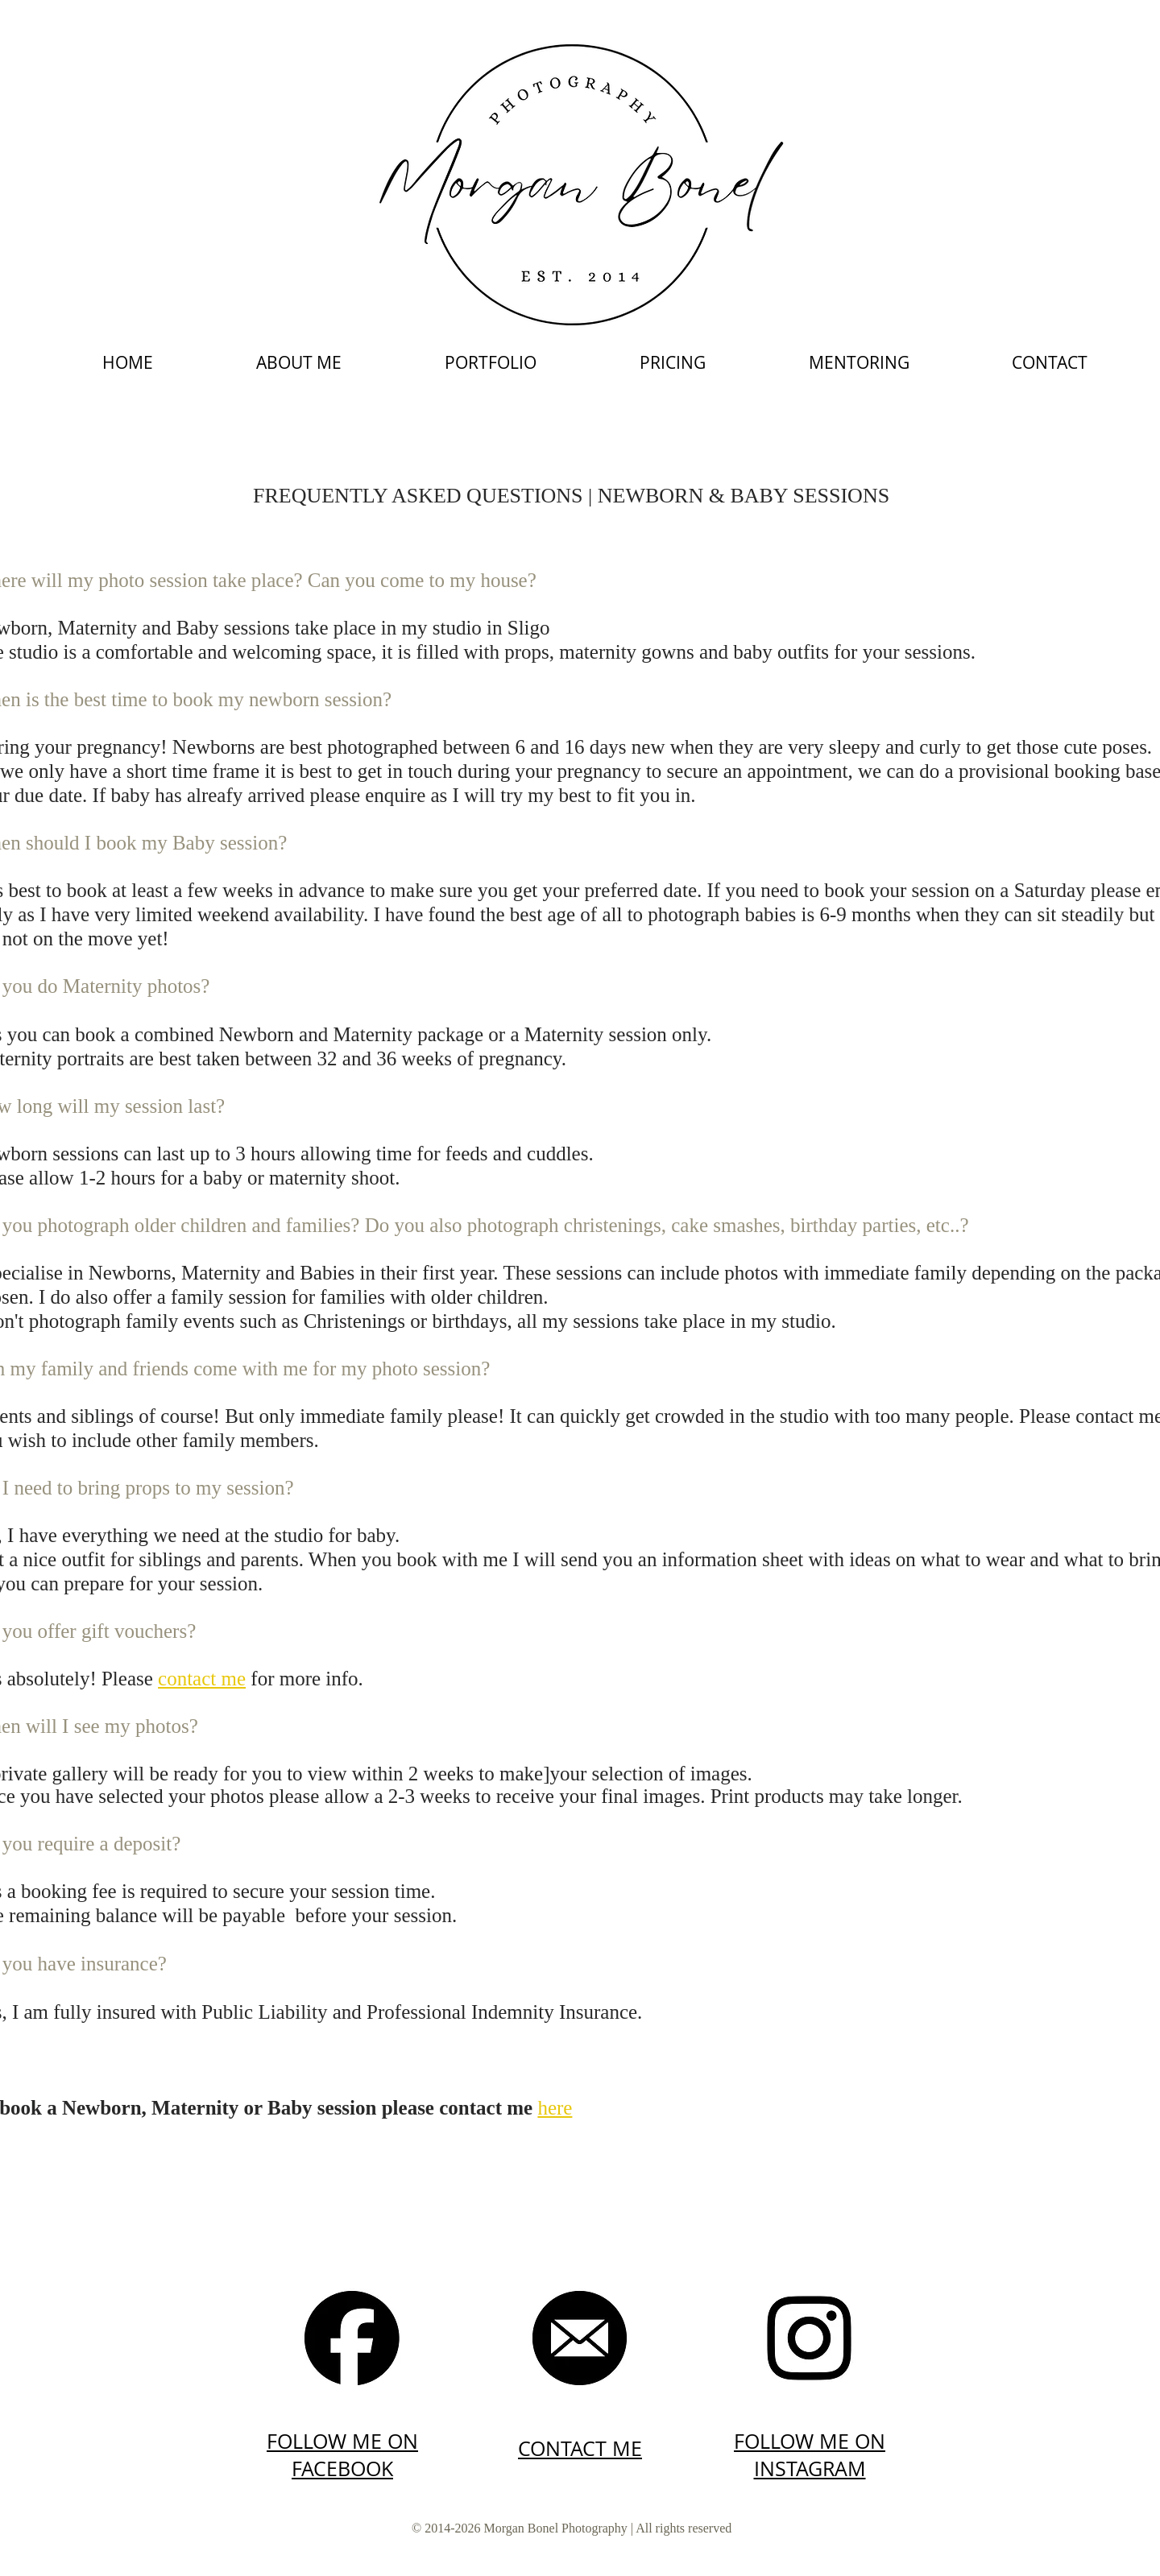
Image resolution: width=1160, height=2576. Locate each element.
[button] (490, 362)
